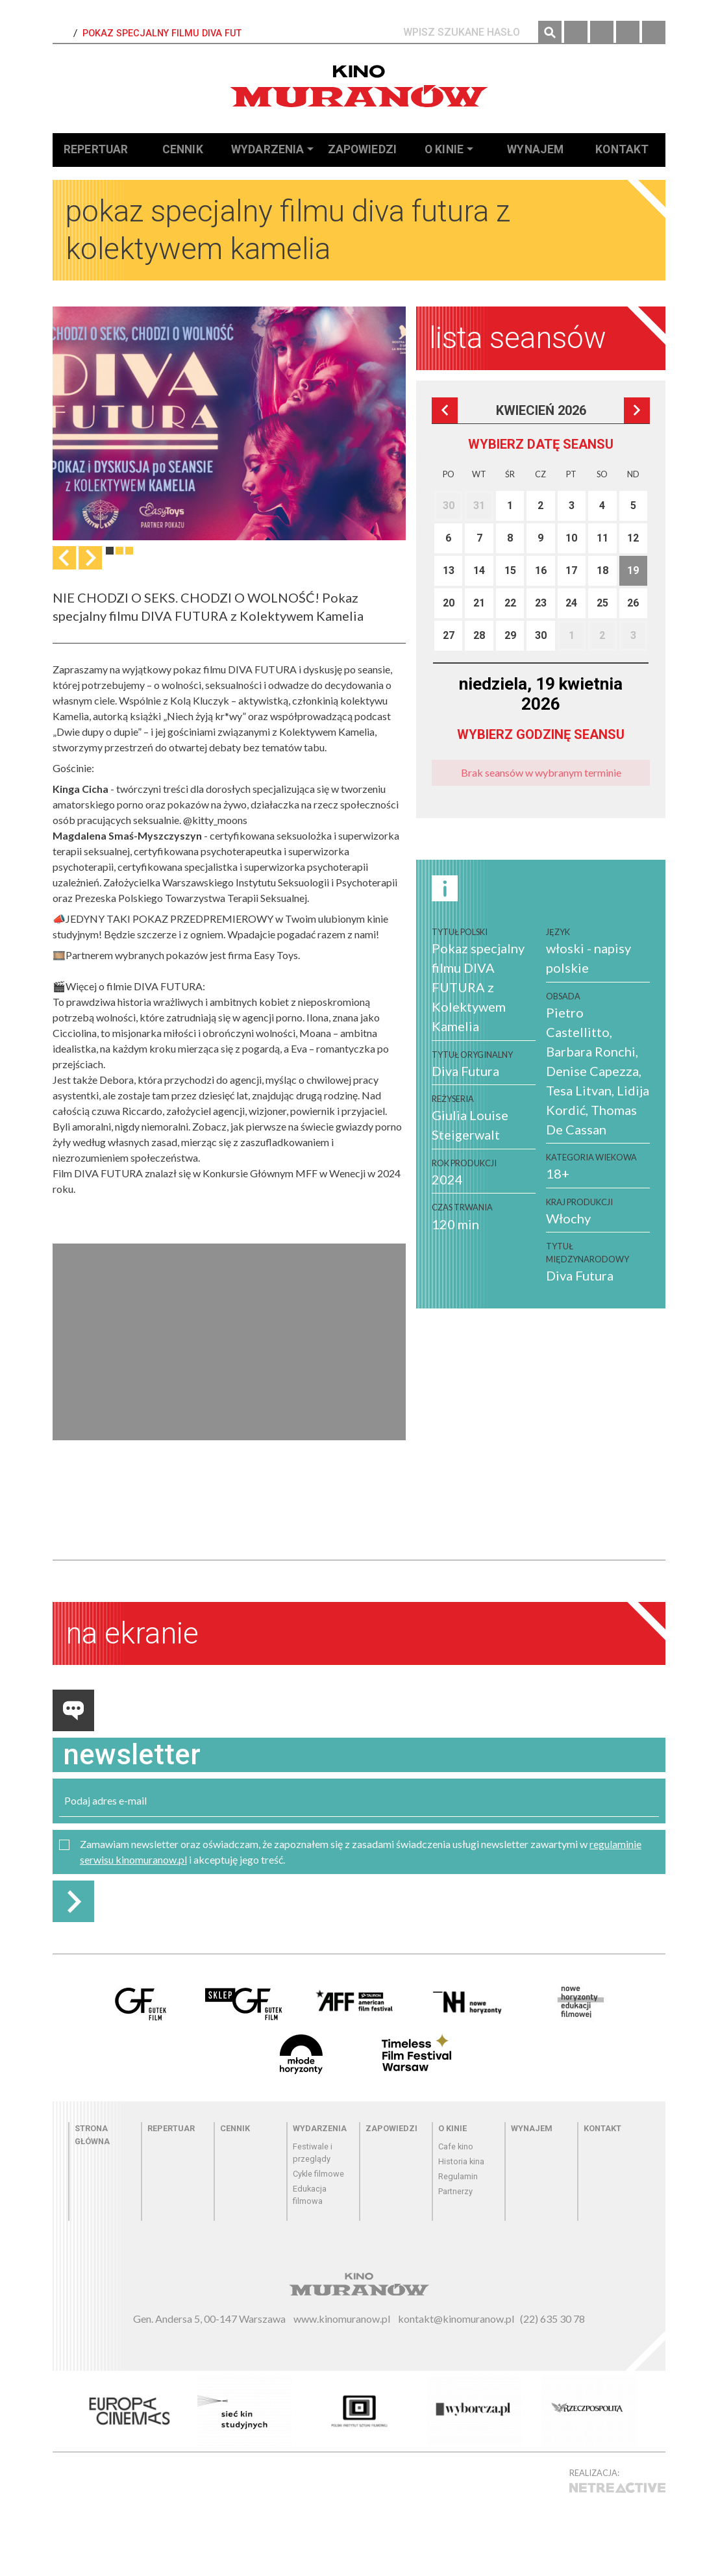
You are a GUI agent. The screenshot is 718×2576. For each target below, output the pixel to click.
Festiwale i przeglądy (312, 2153)
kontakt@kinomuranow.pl (456, 2318)
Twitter (627, 32)
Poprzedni (445, 410)
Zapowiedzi (362, 149)
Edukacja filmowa (310, 2195)
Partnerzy (455, 2191)
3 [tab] (129, 551)
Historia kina (461, 2161)
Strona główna (92, 2134)
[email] (359, 1801)
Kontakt (622, 149)
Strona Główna (62, 34)
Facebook (576, 32)
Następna (90, 557)
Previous (64, 557)
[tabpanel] (229, 423)
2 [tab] (119, 551)
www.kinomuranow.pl (341, 2318)
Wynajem (535, 149)
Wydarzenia (267, 149)
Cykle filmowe (318, 2174)
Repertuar (96, 149)
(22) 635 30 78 (552, 2318)
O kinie (444, 149)
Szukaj (550, 32)
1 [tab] (110, 551)
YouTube (653, 32)
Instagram (601, 32)
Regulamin (458, 2176)
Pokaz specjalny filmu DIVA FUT (161, 33)
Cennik (182, 149)
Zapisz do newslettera (73, 1901)
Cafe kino (455, 2146)
